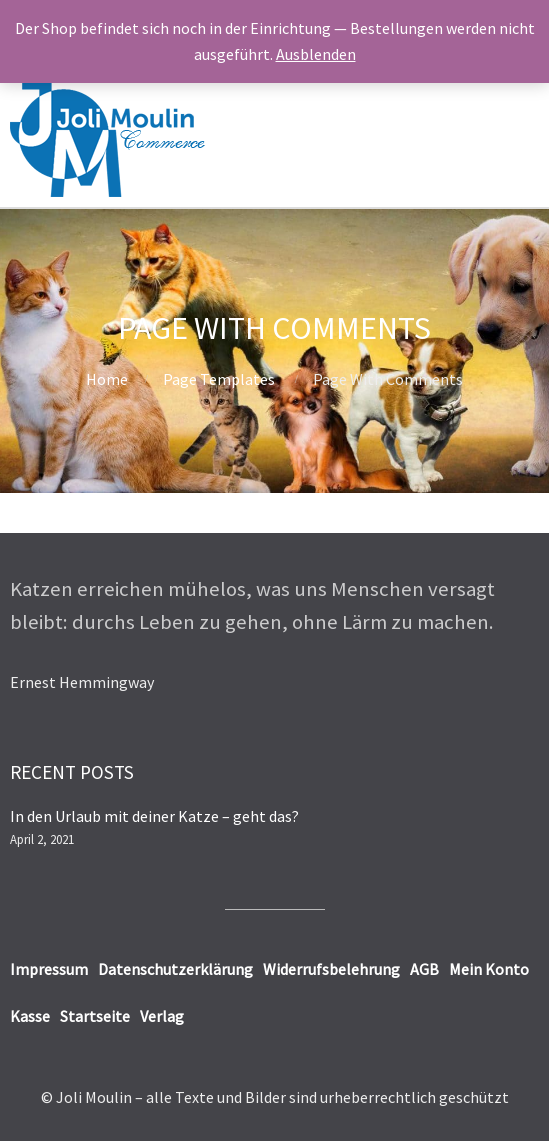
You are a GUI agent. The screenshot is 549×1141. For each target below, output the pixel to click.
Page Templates (219, 379)
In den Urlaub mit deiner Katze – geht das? (154, 816)
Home (107, 379)
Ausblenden (316, 54)
